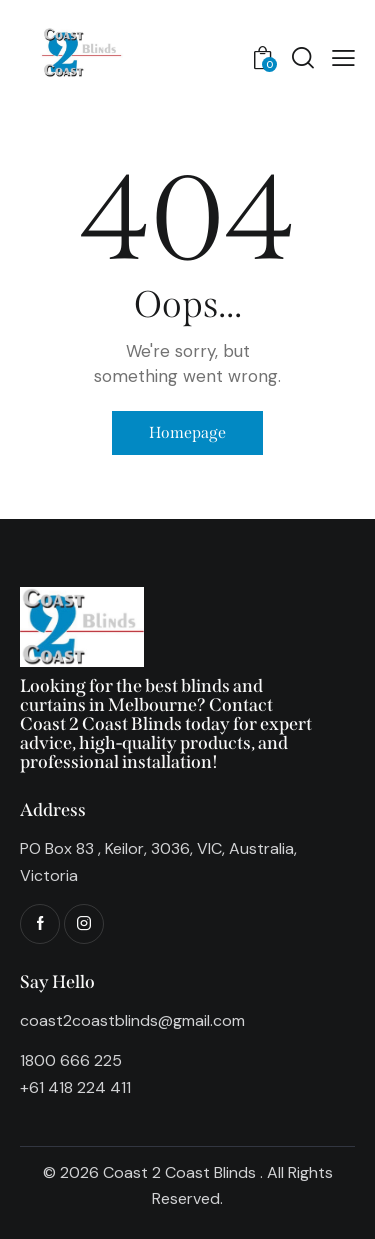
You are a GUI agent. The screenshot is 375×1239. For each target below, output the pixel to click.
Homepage (187, 432)
